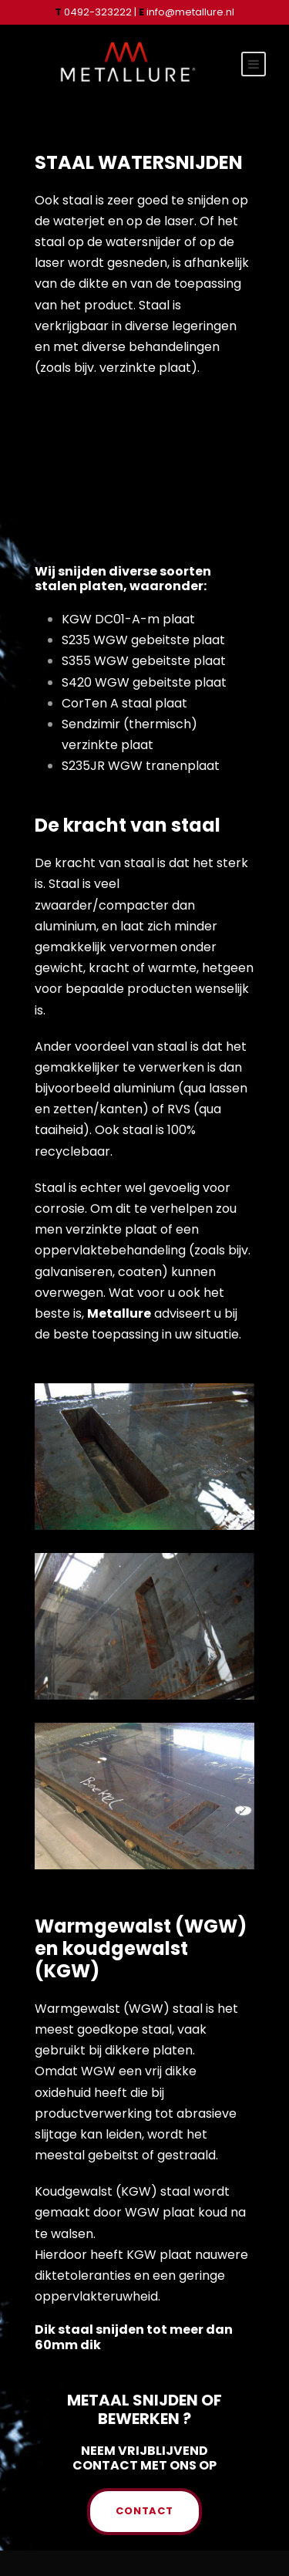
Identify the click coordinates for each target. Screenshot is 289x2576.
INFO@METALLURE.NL (139, 2519)
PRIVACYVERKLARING (144, 2537)
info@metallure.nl (187, 12)
